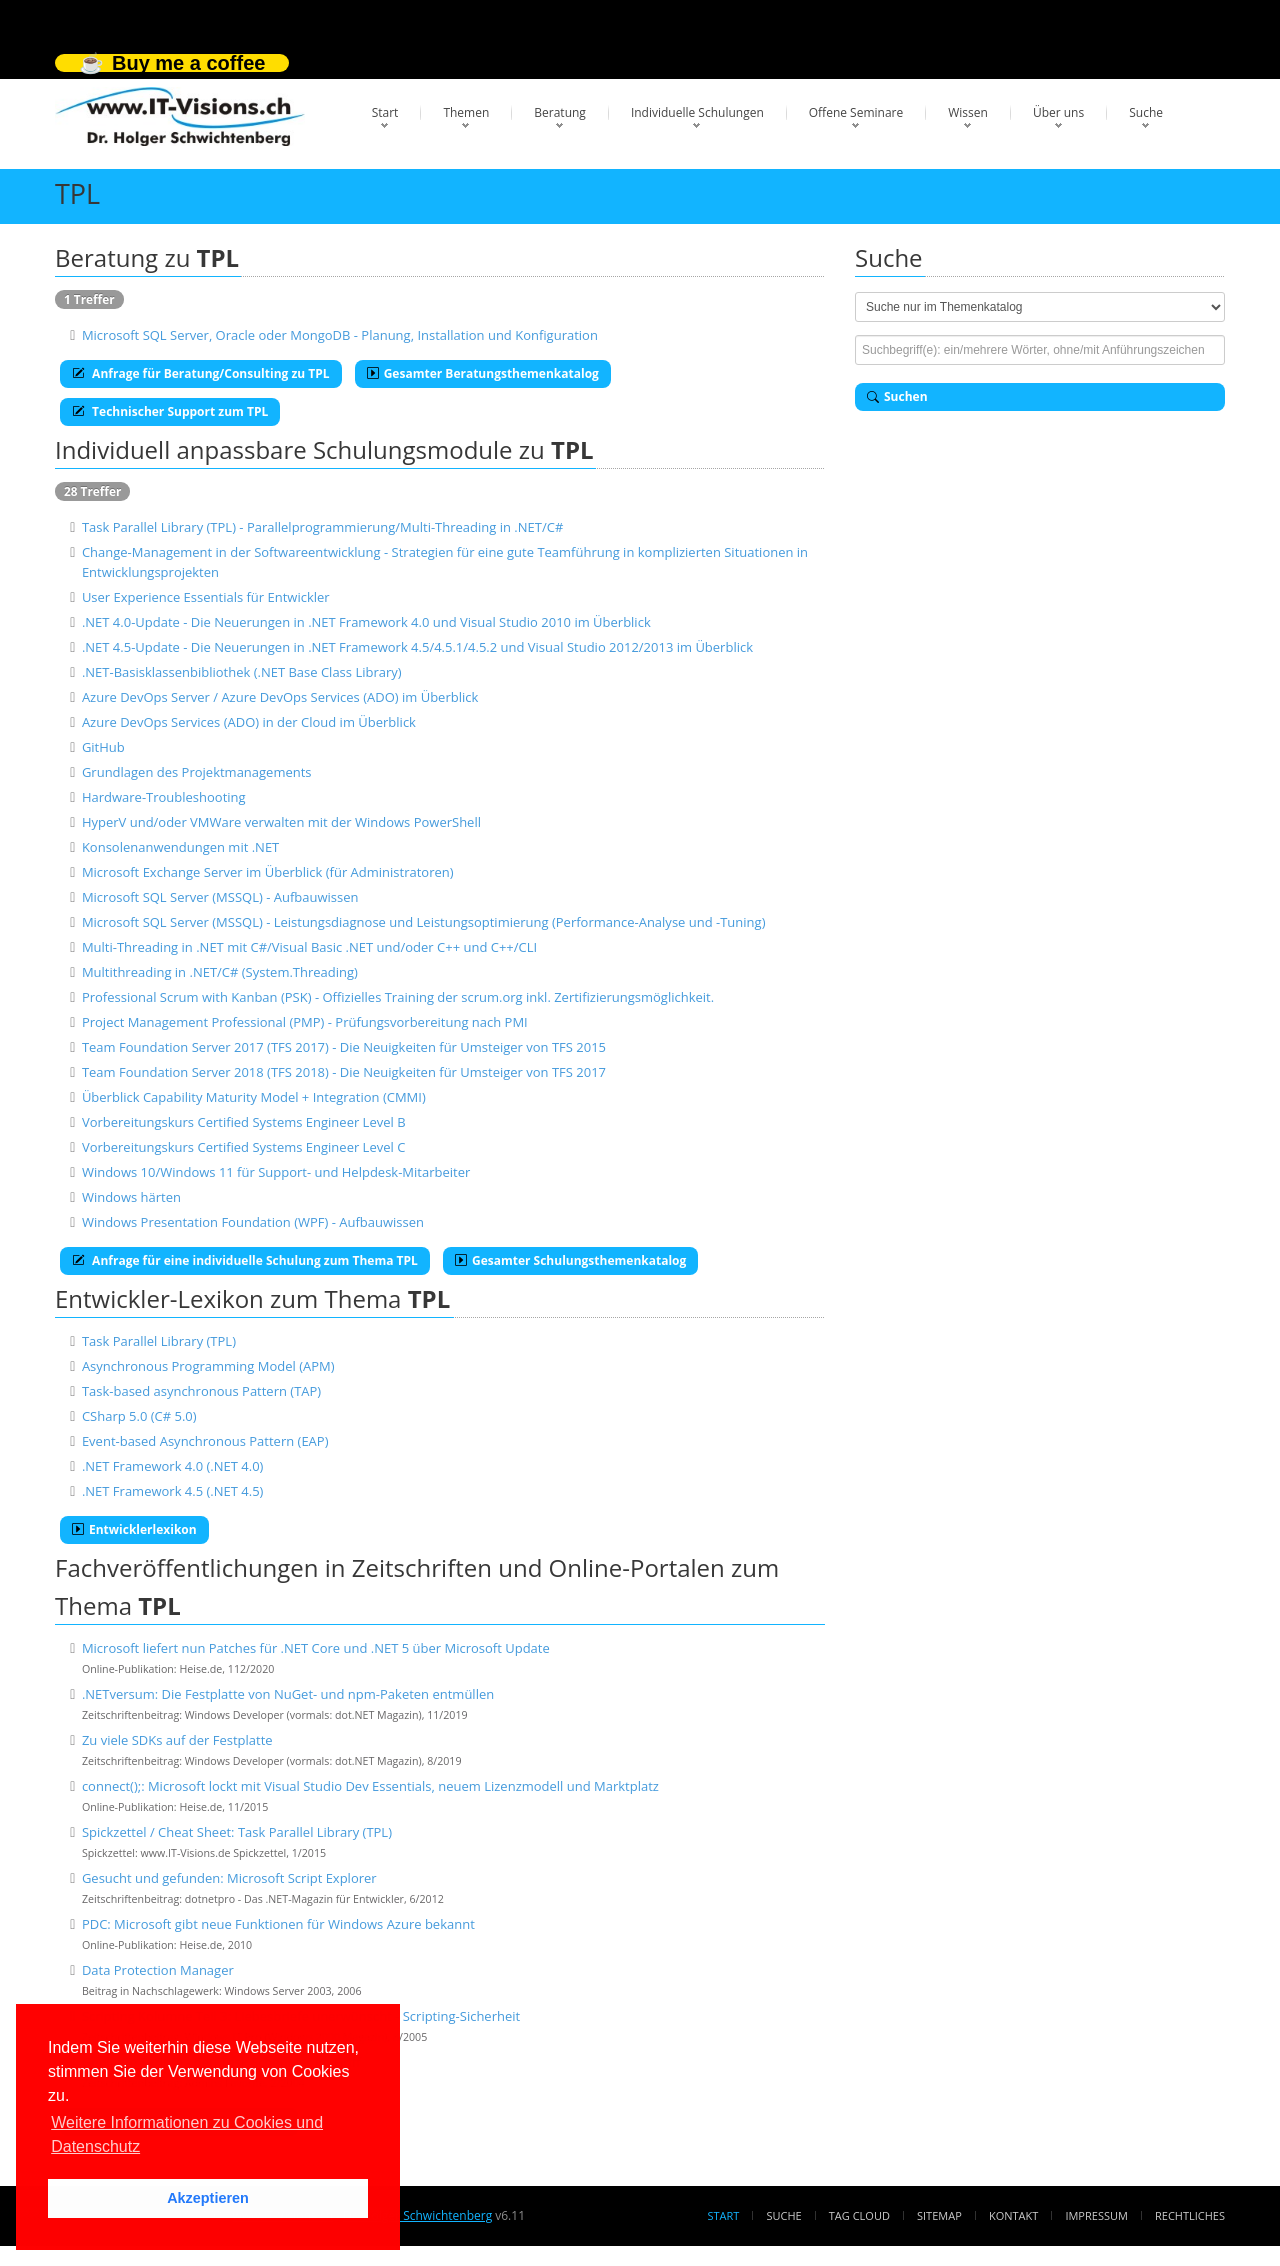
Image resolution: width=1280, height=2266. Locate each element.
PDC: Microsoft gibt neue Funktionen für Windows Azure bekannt (278, 1924)
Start (385, 112)
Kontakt (1013, 2215)
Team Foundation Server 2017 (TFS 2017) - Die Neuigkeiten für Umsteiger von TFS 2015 (344, 1047)
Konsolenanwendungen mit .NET (180, 847)
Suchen (897, 396)
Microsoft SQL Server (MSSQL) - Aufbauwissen (220, 897)
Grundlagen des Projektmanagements (197, 772)
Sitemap (939, 2215)
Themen (466, 112)
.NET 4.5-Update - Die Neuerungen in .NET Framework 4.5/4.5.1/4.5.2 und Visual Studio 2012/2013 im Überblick (417, 647)
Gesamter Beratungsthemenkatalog (483, 373)
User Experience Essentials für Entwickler (206, 597)
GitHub (103, 747)
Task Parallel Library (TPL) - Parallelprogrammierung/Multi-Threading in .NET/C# (322, 527)
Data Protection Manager (158, 1970)
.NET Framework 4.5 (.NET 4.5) (173, 1491)
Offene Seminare (856, 112)
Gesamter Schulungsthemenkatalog (570, 1260)
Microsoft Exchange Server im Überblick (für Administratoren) (268, 872)
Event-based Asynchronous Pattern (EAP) (205, 1441)
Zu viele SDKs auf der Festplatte (177, 1740)
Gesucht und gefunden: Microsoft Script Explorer (229, 1878)
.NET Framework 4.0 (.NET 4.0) (173, 1466)
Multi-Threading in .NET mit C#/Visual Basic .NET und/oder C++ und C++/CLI (309, 947)
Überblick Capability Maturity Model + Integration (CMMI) (254, 1097)
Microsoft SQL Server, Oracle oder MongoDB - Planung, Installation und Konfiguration (340, 335)
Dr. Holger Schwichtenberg (417, 2215)
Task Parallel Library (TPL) (159, 1341)
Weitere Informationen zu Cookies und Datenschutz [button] (187, 2134)
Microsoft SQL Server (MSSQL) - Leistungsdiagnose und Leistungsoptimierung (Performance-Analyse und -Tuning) (424, 922)
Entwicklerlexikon (134, 1529)
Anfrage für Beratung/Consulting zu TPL (201, 373)
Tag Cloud (859, 2215)
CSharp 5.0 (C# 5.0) (139, 1416)
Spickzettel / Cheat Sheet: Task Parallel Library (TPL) (237, 1832)
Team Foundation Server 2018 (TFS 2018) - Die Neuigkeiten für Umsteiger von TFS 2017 (344, 1072)
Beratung (560, 112)
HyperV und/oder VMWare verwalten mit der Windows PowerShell (281, 822)
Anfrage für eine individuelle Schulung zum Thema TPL (245, 1260)
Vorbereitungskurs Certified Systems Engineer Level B (244, 1122)
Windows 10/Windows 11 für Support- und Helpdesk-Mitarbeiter (276, 1172)
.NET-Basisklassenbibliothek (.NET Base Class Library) (242, 672)
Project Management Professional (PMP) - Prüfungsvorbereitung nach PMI (305, 1022)
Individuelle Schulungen (697, 112)
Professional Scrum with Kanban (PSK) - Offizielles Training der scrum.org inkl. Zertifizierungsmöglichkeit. (398, 997)
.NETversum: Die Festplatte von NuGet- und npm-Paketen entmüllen (288, 1694)
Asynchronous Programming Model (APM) (208, 1366)
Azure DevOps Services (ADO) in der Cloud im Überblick (249, 722)
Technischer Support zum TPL (170, 411)
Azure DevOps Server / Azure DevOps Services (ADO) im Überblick (280, 697)
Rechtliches (1190, 2215)
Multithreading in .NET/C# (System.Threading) (220, 972)
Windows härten (131, 1197)
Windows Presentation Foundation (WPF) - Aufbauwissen (253, 1222)
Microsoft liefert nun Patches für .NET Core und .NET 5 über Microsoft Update (316, 1648)
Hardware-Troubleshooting (164, 797)
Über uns (1058, 112)
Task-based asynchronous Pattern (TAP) (201, 1391)
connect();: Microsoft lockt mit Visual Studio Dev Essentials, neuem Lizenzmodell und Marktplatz (370, 1786)
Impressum (1096, 2215)
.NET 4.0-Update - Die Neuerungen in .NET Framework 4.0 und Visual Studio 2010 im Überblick (366, 622)
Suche (1146, 112)
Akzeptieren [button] (208, 2198)
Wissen (968, 112)
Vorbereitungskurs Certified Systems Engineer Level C (243, 1147)
